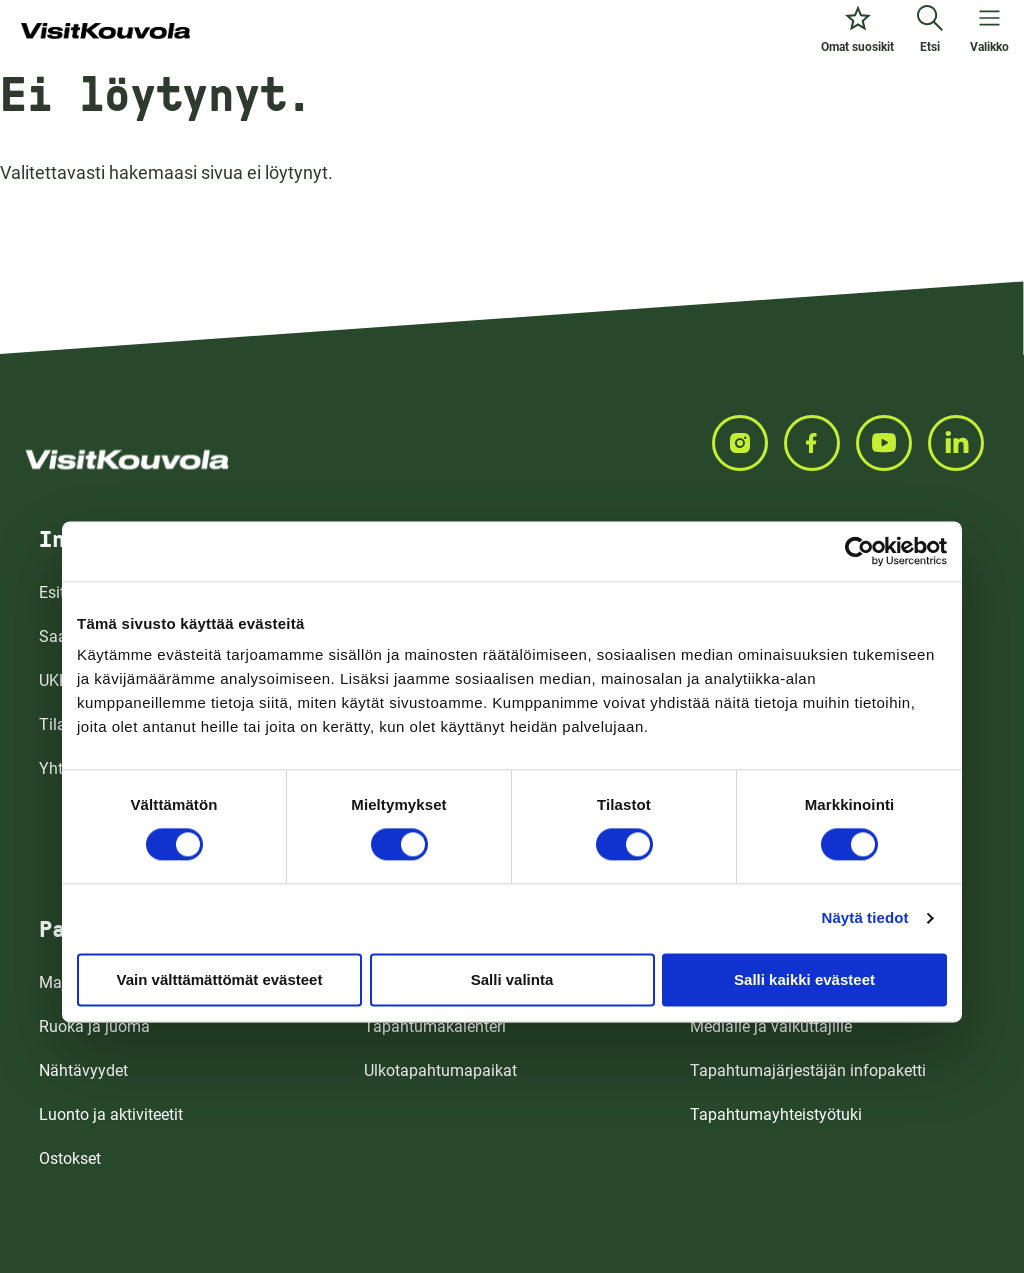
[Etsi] (930, 32)
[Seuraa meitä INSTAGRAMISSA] (748, 443)
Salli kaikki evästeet (804, 979)
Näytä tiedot (865, 917)
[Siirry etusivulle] (105, 32)
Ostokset (70, 1158)
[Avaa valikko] (989, 32)
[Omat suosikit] (857, 32)
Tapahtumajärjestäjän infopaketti (808, 1070)
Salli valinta (512, 979)
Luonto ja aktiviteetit (111, 1114)
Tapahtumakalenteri (435, 1026)
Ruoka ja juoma (94, 1026)
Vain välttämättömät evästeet (220, 979)
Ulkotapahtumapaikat (440, 1070)
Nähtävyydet (83, 1070)
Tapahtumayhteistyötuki (776, 1114)
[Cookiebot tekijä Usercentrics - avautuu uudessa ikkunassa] (859, 551)
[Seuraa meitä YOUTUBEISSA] (892, 443)
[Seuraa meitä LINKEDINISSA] (964, 443)
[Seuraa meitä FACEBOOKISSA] (820, 443)
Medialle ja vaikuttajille (771, 1026)
